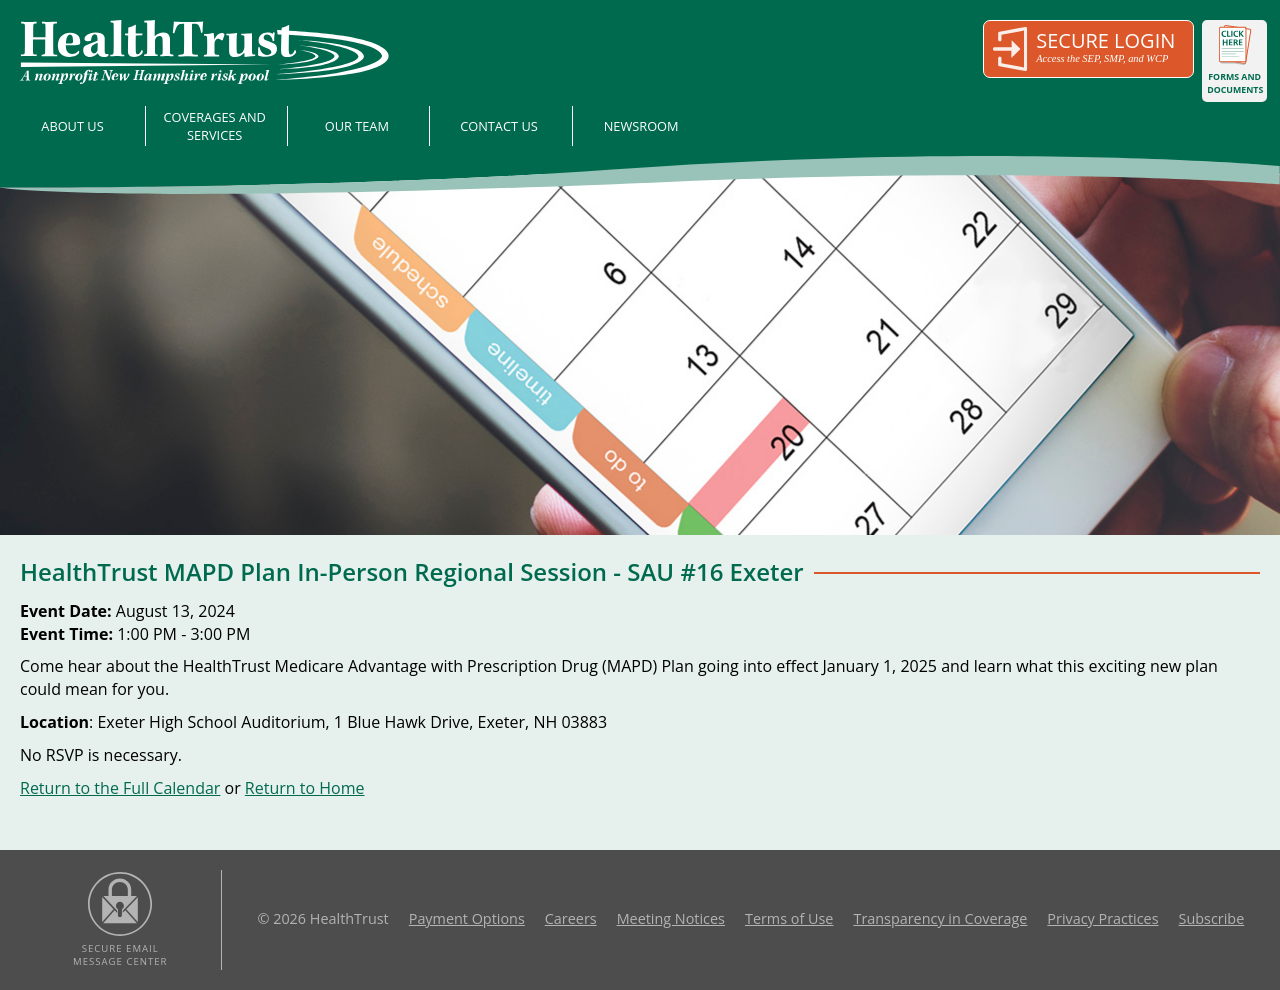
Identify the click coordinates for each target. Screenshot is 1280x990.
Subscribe (1212, 918)
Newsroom (641, 126)
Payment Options (467, 918)
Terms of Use (789, 918)
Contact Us (499, 126)
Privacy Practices (1102, 918)
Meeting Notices (671, 918)
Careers (571, 918)
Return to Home (305, 788)
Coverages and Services (214, 126)
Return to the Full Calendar (120, 788)
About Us (72, 126)
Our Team (357, 126)
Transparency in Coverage (940, 918)
